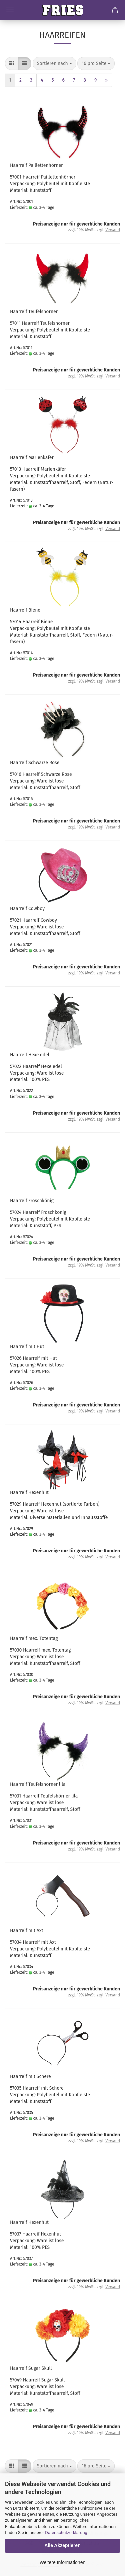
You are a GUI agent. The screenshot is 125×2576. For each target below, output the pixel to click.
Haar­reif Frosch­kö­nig (32, 1201)
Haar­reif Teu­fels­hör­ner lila (38, 1784)
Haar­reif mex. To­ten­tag (34, 1638)
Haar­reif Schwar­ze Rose (35, 763)
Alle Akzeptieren (62, 2545)
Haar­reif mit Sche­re (30, 2076)
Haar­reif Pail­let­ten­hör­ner (36, 165)
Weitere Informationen (62, 2562)
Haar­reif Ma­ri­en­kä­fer (32, 457)
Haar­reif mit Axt (26, 1930)
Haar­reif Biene (25, 610)
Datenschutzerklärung (66, 2532)
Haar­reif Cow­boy (27, 908)
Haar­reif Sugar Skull (31, 2368)
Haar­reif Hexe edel (29, 1055)
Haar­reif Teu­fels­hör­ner (34, 311)
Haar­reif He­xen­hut (29, 1492)
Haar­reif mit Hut (27, 1346)
